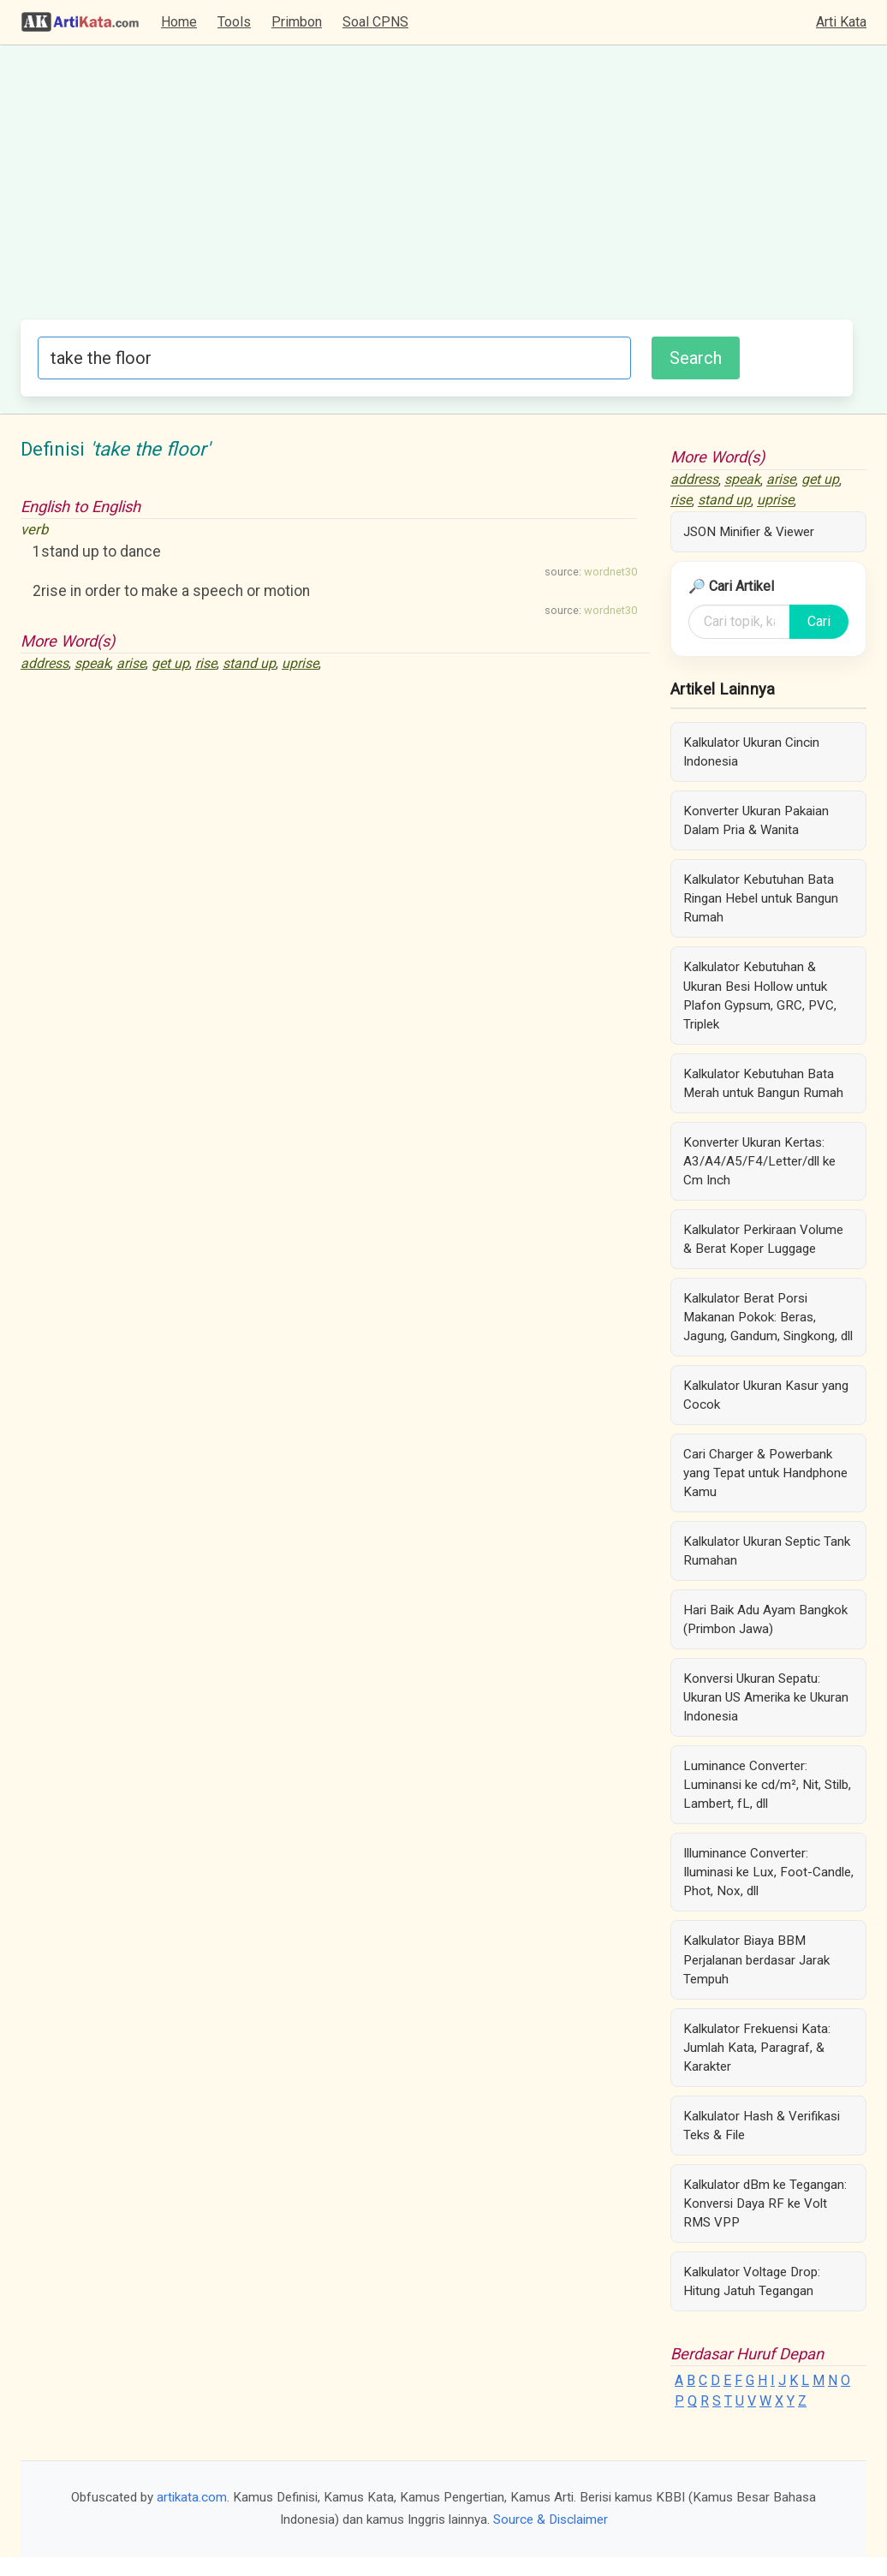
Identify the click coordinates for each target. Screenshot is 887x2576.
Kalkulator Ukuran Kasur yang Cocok (765, 1395)
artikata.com (192, 2497)
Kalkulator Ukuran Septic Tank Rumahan (766, 1551)
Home (179, 22)
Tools (234, 22)
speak (92, 663)
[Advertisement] (437, 191)
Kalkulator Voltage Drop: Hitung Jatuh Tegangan (751, 2281)
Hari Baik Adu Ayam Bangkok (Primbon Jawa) (765, 1619)
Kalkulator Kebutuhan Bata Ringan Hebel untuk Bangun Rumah (760, 898)
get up (170, 663)
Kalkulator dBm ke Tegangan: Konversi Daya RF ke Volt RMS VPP (765, 2203)
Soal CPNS (375, 22)
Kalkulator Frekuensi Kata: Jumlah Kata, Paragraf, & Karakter (756, 2047)
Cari (818, 621)
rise (206, 663)
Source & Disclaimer (550, 2519)
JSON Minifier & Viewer (748, 532)
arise (131, 663)
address (44, 663)
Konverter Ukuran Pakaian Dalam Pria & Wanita (756, 820)
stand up (249, 663)
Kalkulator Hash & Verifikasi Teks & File (761, 2125)
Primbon (296, 22)
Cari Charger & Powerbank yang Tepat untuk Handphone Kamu (765, 1473)
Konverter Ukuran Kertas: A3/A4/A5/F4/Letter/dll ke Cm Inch (759, 1161)
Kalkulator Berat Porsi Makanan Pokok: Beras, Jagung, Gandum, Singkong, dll (768, 1317)
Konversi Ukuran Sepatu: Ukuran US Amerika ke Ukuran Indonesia (765, 1697)
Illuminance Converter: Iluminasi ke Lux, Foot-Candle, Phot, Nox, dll (768, 1872)
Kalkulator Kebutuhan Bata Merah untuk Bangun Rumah (763, 1083)
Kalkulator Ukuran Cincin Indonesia (751, 752)
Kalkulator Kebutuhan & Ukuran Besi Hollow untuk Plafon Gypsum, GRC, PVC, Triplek (759, 995)
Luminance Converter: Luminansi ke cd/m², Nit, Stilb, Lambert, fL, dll (767, 1784)
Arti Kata (841, 22)
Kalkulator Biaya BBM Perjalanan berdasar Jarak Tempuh (756, 1959)
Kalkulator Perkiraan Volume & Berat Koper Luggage (763, 1239)
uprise (300, 663)
